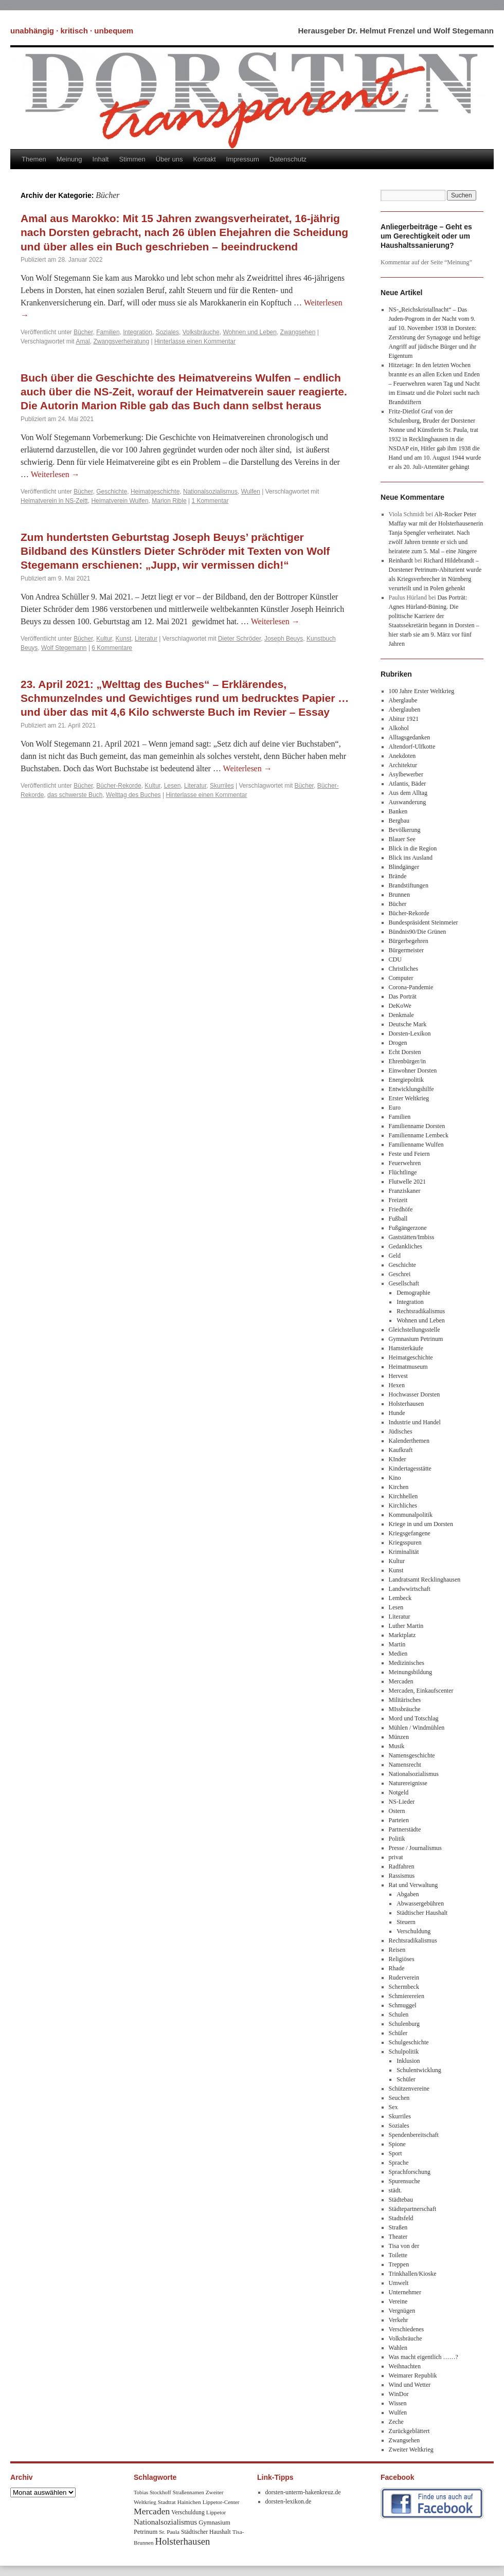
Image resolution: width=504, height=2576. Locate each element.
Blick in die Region (413, 848)
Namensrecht (405, 1764)
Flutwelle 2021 (407, 1181)
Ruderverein (404, 1977)
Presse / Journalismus (415, 1848)
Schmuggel (403, 2005)
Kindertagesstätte (410, 1468)
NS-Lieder (402, 1801)
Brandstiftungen (408, 885)
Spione (397, 2144)
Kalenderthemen (409, 1440)
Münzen (399, 1736)
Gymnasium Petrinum (416, 1339)
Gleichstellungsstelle (414, 1329)
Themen (34, 159)
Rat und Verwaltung (413, 1885)
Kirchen (399, 1487)
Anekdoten (402, 755)
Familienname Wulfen (416, 1144)
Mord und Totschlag (414, 1718)
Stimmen (132, 159)
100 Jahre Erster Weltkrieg (422, 691)
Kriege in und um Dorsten (421, 1524)
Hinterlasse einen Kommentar (195, 341)
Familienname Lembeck (418, 1135)
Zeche (396, 2421)
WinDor (399, 2394)
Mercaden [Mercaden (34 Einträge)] (152, 2511)
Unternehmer (405, 2292)
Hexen (397, 1385)
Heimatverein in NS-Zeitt (54, 500)
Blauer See (402, 839)
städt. (395, 2190)
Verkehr (398, 2320)
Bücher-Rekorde (118, 785)
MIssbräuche (405, 1709)
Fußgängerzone (408, 1227)
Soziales (167, 332)
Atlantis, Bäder (407, 783)
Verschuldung (413, 1931)
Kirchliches (403, 1505)
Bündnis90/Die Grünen (417, 931)
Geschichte (111, 491)
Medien (398, 1653)
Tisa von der (404, 2246)
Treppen (399, 2264)
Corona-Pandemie (411, 987)
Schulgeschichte (409, 2042)
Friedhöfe (401, 1209)
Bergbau (399, 820)
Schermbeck (404, 1986)
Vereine (398, 2301)
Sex (393, 2107)
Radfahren (402, 1866)
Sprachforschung (409, 2171)
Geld (395, 1255)
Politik (397, 1838)
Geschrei (400, 1274)
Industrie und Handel (415, 1422)
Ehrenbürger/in (407, 1061)
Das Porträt (403, 996)
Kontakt (204, 159)
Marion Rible (169, 500)
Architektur (403, 765)
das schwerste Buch (74, 795)
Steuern (406, 1922)
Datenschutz (288, 159)
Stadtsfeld (401, 2218)
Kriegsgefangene (409, 1533)
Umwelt (399, 2283)
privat (396, 1857)
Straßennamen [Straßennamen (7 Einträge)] (188, 2492)
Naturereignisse (408, 1783)
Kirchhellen (403, 1496)
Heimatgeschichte (155, 491)
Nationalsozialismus (210, 491)
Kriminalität (404, 1551)
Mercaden (401, 1681)
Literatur (146, 638)
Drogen (398, 1042)
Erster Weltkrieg (409, 1098)
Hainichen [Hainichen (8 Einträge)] (189, 2502)
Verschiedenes (406, 2329)
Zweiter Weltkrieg (411, 2449)
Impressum (242, 159)
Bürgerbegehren (408, 941)
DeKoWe (400, 1005)
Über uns (169, 159)
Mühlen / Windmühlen (417, 1727)
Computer (401, 978)
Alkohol (399, 728)
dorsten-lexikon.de (288, 2501)
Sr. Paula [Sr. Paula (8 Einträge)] (169, 2532)
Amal (82, 341)
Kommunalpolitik (411, 1514)
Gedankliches (405, 1246)
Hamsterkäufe (406, 1348)
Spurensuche (404, 2181)
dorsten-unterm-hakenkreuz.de (303, 2492)
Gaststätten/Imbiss (412, 1237)
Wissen (398, 2403)
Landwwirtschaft (409, 1588)
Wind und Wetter (410, 2384)
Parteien (399, 1820)
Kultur (104, 638)
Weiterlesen (55, 474)
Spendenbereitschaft (414, 2134)
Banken (398, 811)
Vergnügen (402, 2310)
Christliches (403, 968)
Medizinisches (406, 1662)
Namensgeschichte (412, 1755)
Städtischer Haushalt (422, 1912)
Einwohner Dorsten (413, 1070)
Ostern (397, 1811)
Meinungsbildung (411, 1672)
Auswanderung (407, 802)
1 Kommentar (209, 500)
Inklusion (408, 2060)
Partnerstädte (405, 1829)
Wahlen (398, 2347)
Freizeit (398, 1200)
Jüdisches (400, 1431)
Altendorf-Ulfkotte (412, 746)
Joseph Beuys (283, 638)
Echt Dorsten (405, 1052)
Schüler (398, 2033)
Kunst (124, 638)
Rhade (397, 1968)
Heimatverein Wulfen (119, 500)
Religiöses (402, 1959)
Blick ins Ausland (411, 857)
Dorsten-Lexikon (410, 1033)
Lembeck (400, 1598)
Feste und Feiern (409, 1153)
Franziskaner (405, 1190)
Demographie (413, 1292)
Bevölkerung (405, 829)
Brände (398, 876)
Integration (137, 332)
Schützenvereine (409, 2088)
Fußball (398, 1218)
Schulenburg (404, 2023)
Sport (395, 2153)
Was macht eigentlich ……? (423, 2357)
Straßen (398, 2227)
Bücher (83, 332)
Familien (107, 332)
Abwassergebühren (420, 1903)
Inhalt (101, 159)
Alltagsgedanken (409, 737)
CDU (395, 959)
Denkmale (401, 1015)
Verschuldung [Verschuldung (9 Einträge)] (188, 2512)
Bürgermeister (406, 950)
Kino (395, 1477)
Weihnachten (405, 2366)
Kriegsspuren (405, 1542)
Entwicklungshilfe (411, 1089)
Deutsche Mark (408, 1024)
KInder (397, 1459)
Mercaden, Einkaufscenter (421, 1690)
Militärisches (405, 1699)
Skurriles (222, 785)
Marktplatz (402, 1635)
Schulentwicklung (419, 2070)
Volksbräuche (201, 332)
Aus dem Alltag (408, 792)
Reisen (397, 1949)
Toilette (398, 2255)
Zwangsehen (298, 332)
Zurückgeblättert (409, 2431)
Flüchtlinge (403, 1172)
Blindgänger (404, 866)
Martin (397, 1644)
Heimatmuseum (408, 1366)
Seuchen (399, 2097)
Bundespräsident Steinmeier (423, 922)
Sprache (399, 2162)
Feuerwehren (405, 1163)
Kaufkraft (401, 1450)
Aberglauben (405, 709)
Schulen (399, 2014)
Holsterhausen (406, 1403)
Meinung (69, 159)
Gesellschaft (404, 1283)
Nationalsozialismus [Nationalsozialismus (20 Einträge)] (165, 2521)
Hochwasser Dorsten (414, 1394)
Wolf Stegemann (64, 647)
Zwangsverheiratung (121, 341)
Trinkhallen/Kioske (413, 2273)
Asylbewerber (406, 774)
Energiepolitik (406, 1079)
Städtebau (401, 2199)
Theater (398, 2236)
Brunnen (399, 894)
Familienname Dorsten (417, 1126)
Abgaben (408, 1894)
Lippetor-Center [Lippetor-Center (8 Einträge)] (221, 2502)
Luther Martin (406, 1625)
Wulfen (250, 491)
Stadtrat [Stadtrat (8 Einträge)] (167, 2502)
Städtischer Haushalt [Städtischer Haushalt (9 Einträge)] (206, 2532)
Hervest (398, 1376)
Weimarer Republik (413, 2375)
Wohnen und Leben (250, 332)
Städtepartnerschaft (413, 2208)
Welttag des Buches (133, 795)
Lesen (172, 785)
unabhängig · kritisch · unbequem (71, 30)
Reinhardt (401, 560)
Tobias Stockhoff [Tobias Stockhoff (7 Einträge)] (152, 2492)
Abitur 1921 (404, 718)
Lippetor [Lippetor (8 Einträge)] (216, 2512)
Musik (397, 1746)
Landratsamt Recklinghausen (425, 1579)
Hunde (397, 1413)
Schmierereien (406, 1996)
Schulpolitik (404, 2051)
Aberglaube (403, 700)
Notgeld (399, 1792)
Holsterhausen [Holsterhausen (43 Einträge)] (182, 2541)
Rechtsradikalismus (421, 1311)
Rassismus (402, 1875)
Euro (395, 1107)
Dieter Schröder (239, 638)
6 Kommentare (112, 647)
